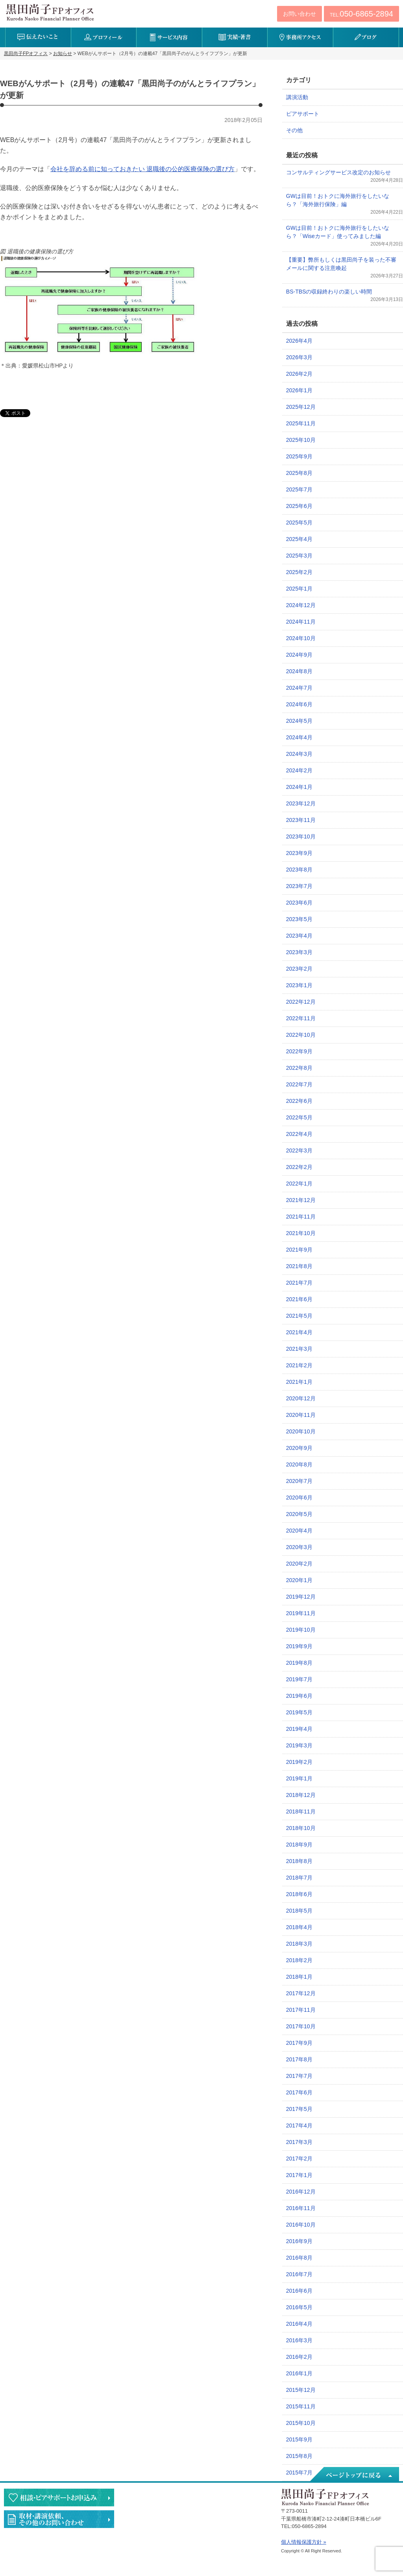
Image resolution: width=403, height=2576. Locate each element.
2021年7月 (299, 1283)
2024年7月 (299, 688)
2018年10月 (301, 1828)
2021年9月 (299, 1249)
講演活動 (297, 97)
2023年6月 (299, 902)
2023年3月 (299, 952)
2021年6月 (299, 1299)
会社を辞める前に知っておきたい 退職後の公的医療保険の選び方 (142, 169)
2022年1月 (299, 1183)
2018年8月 (299, 1861)
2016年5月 (299, 2307)
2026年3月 (299, 357)
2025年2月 (299, 572)
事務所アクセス (300, 37)
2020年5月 (299, 1514)
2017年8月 (299, 2059)
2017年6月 (299, 2092)
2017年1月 (299, 2175)
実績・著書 (234, 37)
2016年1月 (299, 2373)
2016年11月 (301, 2208)
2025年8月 (299, 473)
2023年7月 (299, 886)
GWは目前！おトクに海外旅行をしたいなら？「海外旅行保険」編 (337, 200)
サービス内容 (169, 37)
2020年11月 (301, 1415)
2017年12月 (301, 1993)
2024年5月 (299, 721)
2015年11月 (301, 2406)
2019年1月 (299, 1778)
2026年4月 (299, 341)
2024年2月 (299, 770)
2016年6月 (299, 2291)
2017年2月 (299, 2158)
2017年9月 (299, 2043)
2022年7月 (299, 1084)
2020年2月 (299, 1563)
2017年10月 (301, 2026)
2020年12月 (301, 1398)
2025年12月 (301, 407)
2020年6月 (299, 1497)
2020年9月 (299, 1448)
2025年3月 (299, 555)
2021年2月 (299, 1365)
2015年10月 (301, 2423)
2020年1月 (299, 1580)
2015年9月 (299, 2439)
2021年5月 (299, 1316)
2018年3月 (299, 1944)
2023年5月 (299, 919)
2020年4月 (299, 1530)
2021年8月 (299, 1266)
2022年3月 (299, 1150)
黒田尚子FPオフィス (50, 12)
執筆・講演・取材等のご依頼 (59, 2519)
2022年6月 (299, 1101)
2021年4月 (299, 1332)
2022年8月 (299, 1068)
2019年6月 (299, 1696)
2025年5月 (299, 522)
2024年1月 (299, 787)
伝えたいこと (38, 37)
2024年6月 (299, 704)
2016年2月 (299, 2357)
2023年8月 (299, 869)
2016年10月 (301, 2224)
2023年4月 (299, 936)
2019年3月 (299, 1745)
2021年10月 (301, 1233)
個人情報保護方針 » (303, 2542)
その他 (294, 130)
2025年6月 (299, 506)
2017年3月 (299, 2142)
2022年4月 (299, 1134)
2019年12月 (301, 1597)
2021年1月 (299, 1382)
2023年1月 (299, 985)
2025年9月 (299, 456)
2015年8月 (299, 2456)
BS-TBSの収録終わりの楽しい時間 (329, 291)
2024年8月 (299, 671)
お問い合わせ (299, 14)
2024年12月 (301, 605)
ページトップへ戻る (354, 2475)
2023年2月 (299, 969)
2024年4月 (299, 737)
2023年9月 (299, 853)
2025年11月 (301, 423)
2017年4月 (299, 2125)
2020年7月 (299, 1481)
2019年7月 (299, 1679)
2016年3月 (299, 2340)
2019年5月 (299, 1712)
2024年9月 (299, 655)
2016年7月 (299, 2274)
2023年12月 (301, 803)
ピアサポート (302, 114)
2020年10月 (301, 1431)
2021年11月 (301, 1216)
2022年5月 (299, 1117)
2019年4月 (299, 1729)
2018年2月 (299, 1960)
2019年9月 (299, 1646)
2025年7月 (299, 489)
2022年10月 (301, 1035)
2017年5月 (299, 2109)
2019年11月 (301, 1613)
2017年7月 (299, 2076)
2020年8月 (299, 1464)
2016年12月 (301, 2191)
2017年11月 (301, 2010)
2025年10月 (301, 440)
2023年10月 (301, 836)
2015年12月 (301, 2390)
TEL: (361, 13)
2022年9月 (299, 1051)
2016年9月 (299, 2241)
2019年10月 (301, 1630)
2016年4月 (299, 2324)
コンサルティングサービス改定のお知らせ (338, 172)
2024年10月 (301, 638)
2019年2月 (299, 1762)
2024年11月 (301, 622)
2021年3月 (299, 1349)
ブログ (365, 37)
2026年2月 (299, 374)
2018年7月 (299, 1877)
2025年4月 (299, 539)
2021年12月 (301, 1200)
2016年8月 (299, 2258)
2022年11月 (301, 1018)
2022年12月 (301, 1002)
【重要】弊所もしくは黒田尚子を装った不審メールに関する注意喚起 (341, 264)
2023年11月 (301, 820)
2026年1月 (299, 390)
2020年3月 (299, 1547)
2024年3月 (299, 754)
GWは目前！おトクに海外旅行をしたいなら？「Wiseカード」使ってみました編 (337, 232)
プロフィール (103, 37)
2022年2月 (299, 1167)
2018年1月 (299, 1977)
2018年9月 (299, 1844)
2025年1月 (299, 588)
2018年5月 (299, 1911)
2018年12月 (301, 1795)
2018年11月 (301, 1811)
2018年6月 (299, 1894)
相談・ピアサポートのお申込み (59, 2497)
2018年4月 (299, 1927)
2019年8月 (299, 1663)
